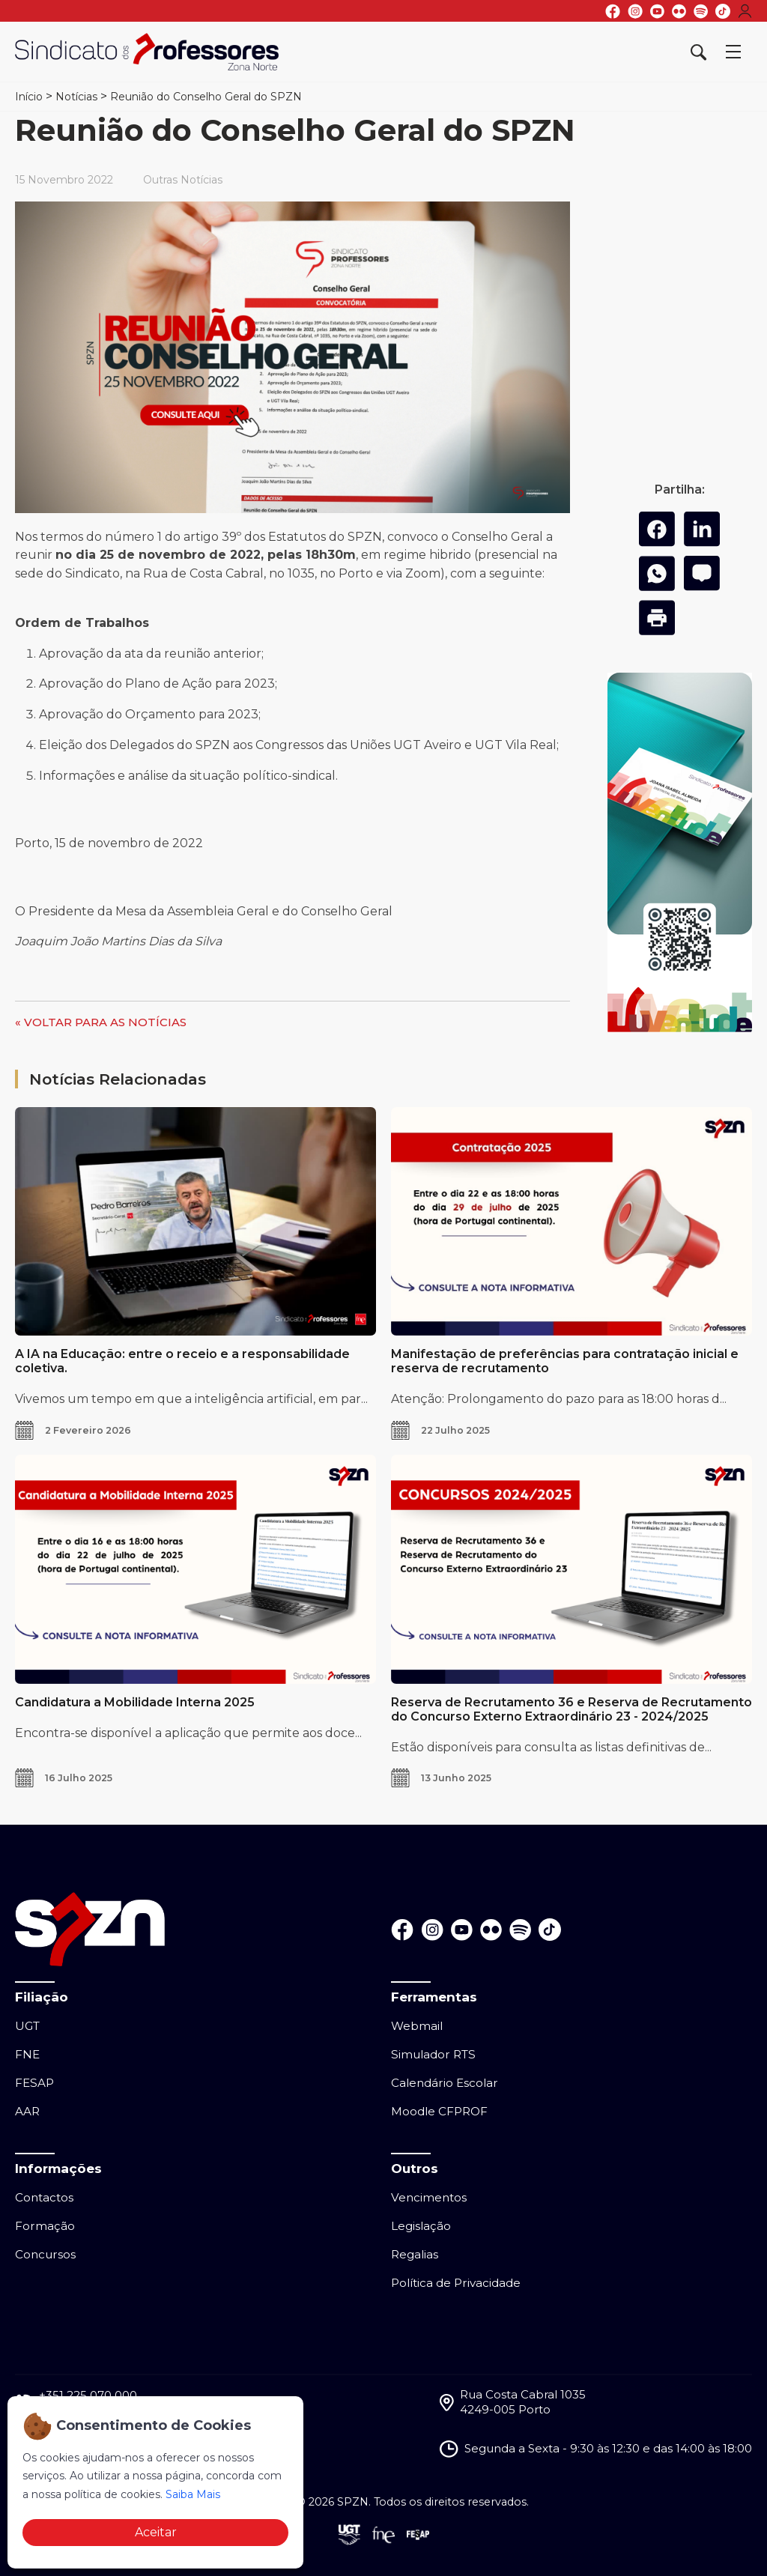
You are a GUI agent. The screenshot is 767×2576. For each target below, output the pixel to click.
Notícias (76, 96)
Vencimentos (429, 2197)
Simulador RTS (433, 2054)
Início (29, 96)
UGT (27, 2026)
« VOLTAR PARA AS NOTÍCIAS (101, 1022)
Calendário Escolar (444, 2083)
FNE (27, 2054)
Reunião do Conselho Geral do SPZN (206, 96)
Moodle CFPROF (439, 2111)
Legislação (421, 2226)
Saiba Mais (193, 2494)
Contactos (44, 2197)
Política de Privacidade (456, 2283)
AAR (27, 2111)
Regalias (414, 2254)
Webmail (417, 2026)
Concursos (45, 2254)
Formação (45, 2226)
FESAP (34, 2083)
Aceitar (156, 2532)
